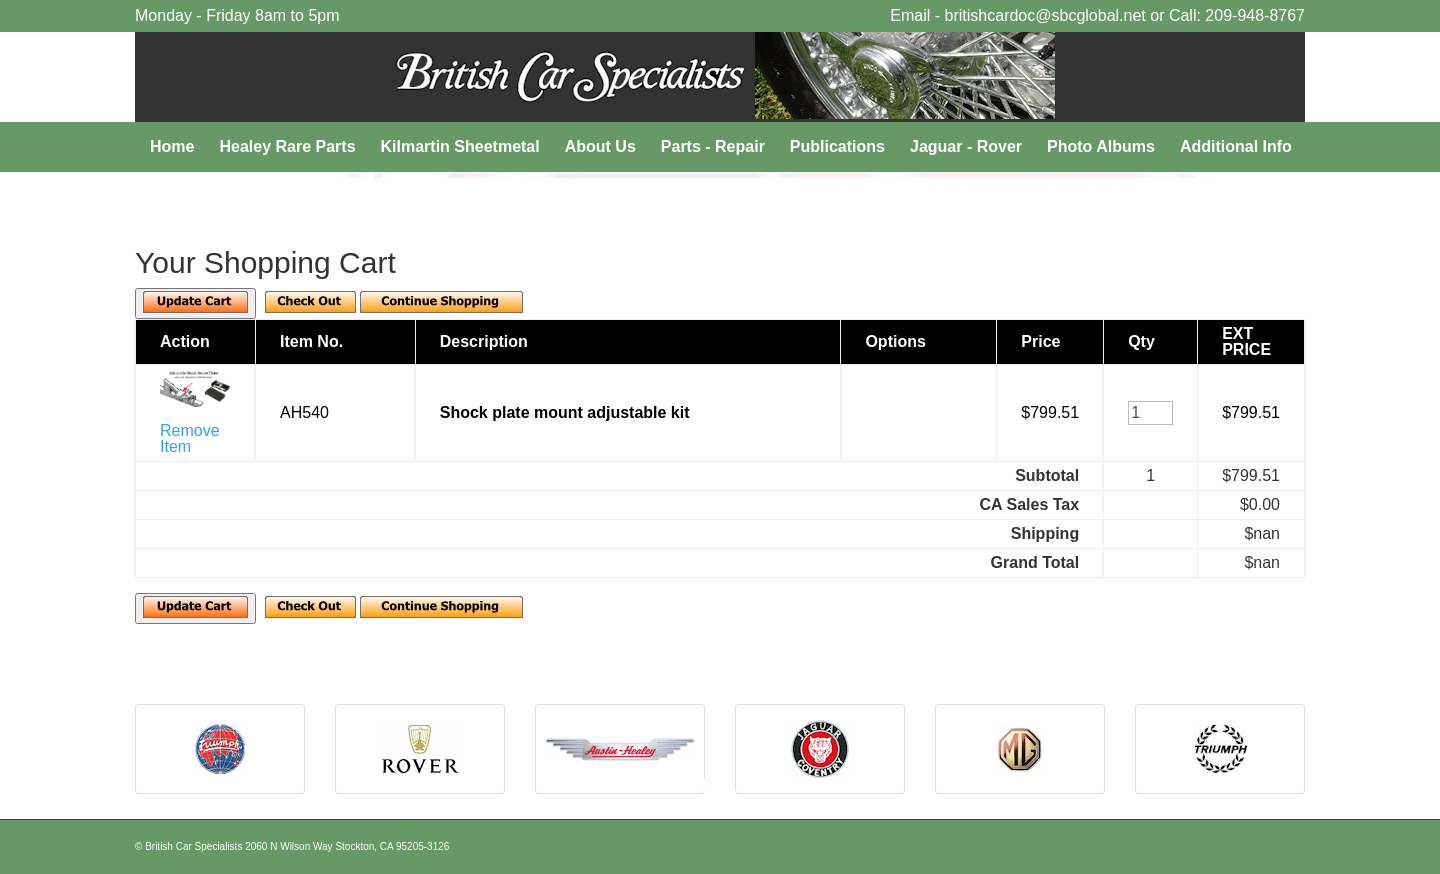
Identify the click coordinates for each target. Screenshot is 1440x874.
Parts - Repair (713, 146)
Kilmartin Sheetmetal (460, 146)
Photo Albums (1101, 146)
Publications (837, 146)
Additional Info (1236, 146)
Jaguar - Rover (966, 146)
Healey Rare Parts (287, 146)
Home (172, 146)
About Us (600, 146)
